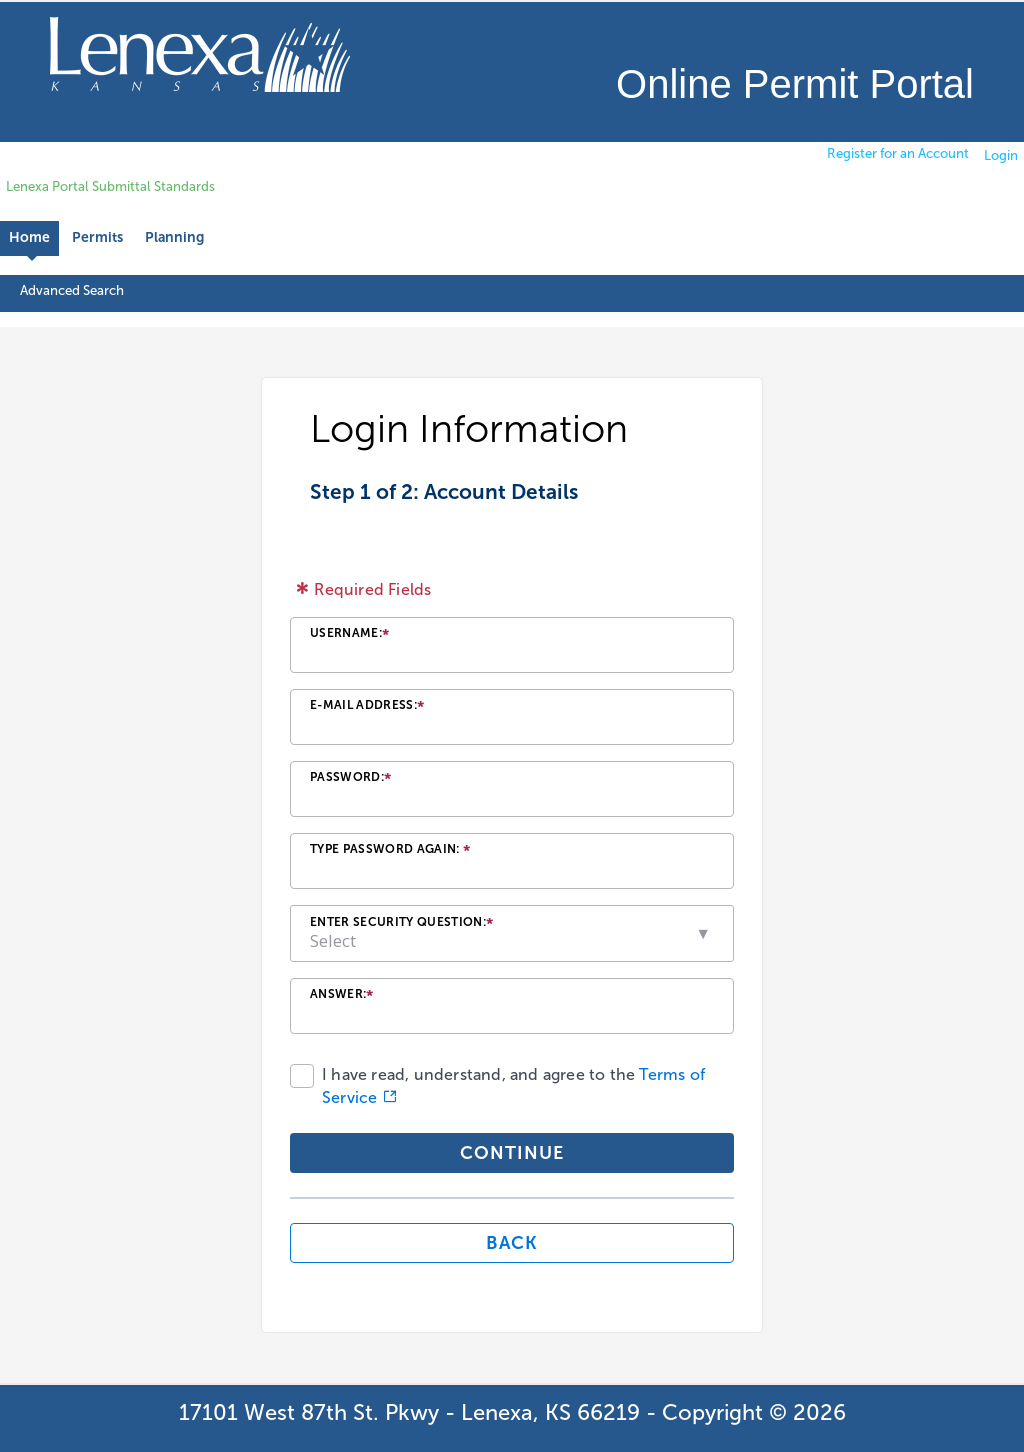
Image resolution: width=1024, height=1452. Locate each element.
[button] (704, 933)
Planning (174, 237)
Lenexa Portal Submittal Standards (110, 186)
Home (29, 237)
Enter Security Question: (401, 924)
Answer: (342, 996)
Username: (349, 635)
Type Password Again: (390, 851)
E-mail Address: (367, 707)
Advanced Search (72, 290)
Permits (97, 237)
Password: (350, 779)
